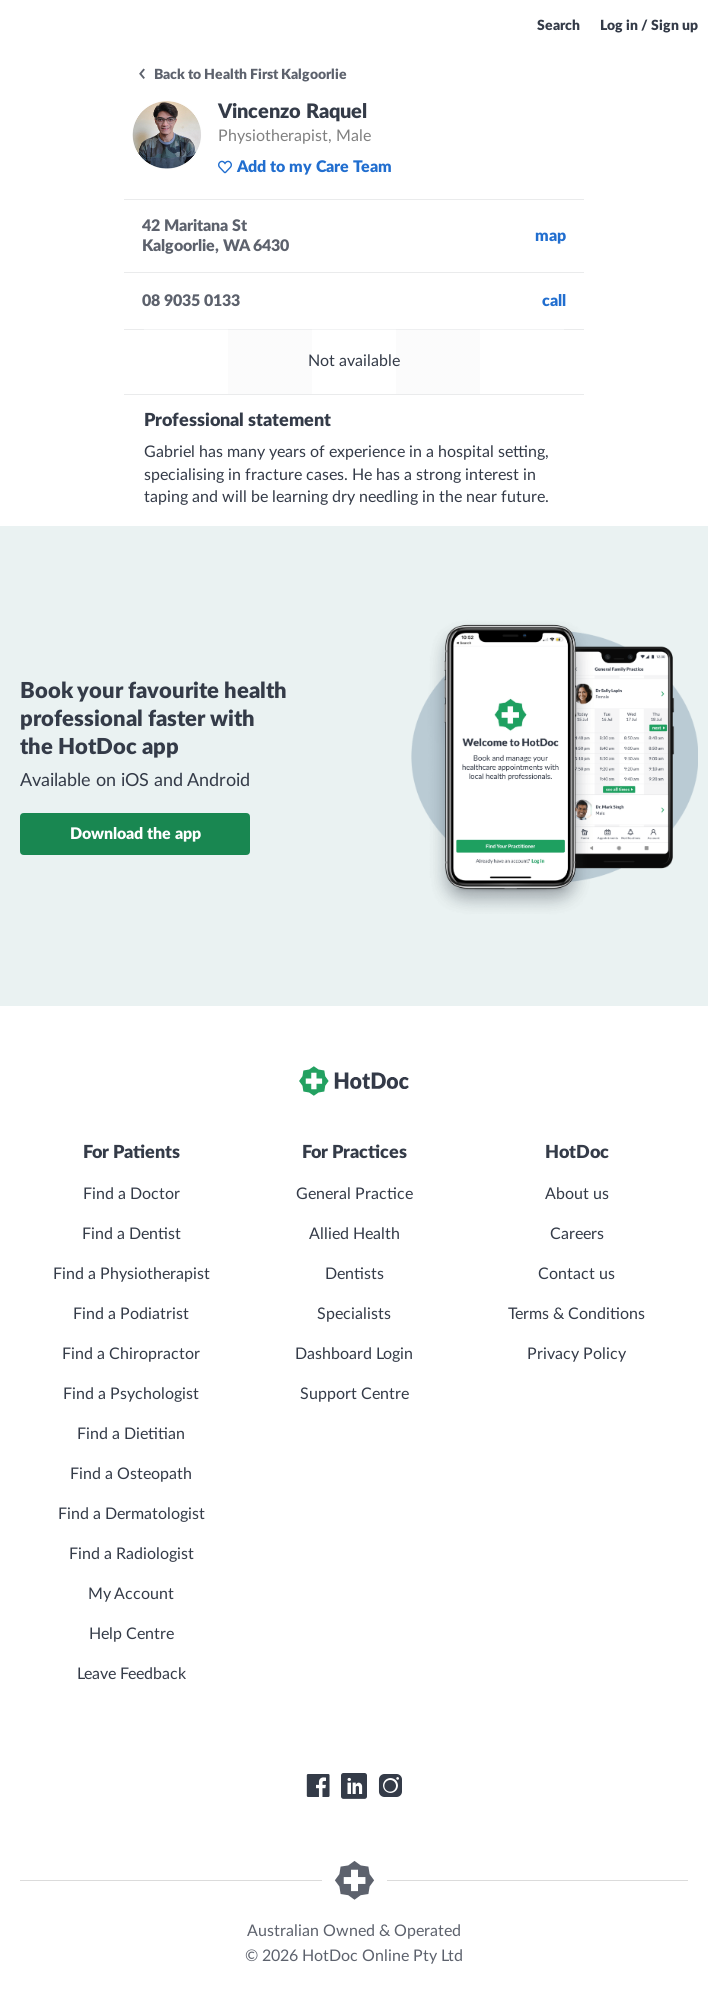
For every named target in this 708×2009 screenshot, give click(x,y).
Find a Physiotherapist (131, 1274)
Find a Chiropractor (131, 1354)
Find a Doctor (131, 1194)
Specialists (354, 1314)
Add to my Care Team (304, 167)
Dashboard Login (354, 1354)
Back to (241, 75)
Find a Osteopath (131, 1474)
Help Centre (131, 1634)
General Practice (354, 1194)
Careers (577, 1234)
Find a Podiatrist (131, 1314)
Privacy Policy (576, 1354)
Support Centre (354, 1394)
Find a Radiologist (131, 1554)
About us (577, 1194)
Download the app (135, 834)
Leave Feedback (131, 1674)
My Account (131, 1594)
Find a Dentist (131, 1234)
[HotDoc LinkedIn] (354, 1786)
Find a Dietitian (131, 1434)
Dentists (354, 1274)
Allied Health (354, 1234)
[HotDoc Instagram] (390, 1786)
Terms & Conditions (576, 1314)
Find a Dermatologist (131, 1514)
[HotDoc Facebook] (318, 1786)
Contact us (576, 1274)
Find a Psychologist (131, 1394)
